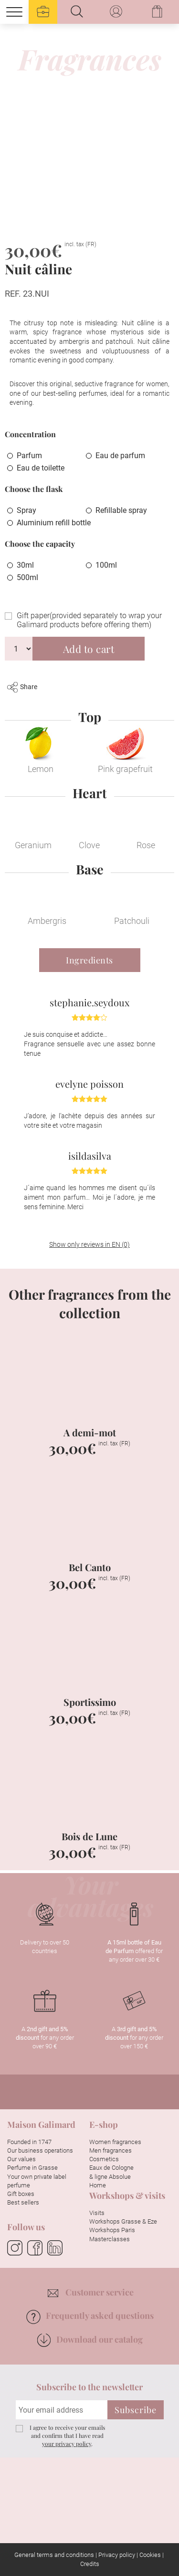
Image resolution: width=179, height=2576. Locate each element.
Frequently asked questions (90, 2315)
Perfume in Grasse (32, 2167)
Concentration (30, 434)
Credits (89, 2563)
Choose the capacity (40, 544)
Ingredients (89, 960)
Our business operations (40, 2150)
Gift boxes (20, 2193)
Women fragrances (115, 2141)
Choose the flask (34, 489)
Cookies (150, 2554)
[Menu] (14, 12)
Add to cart (89, 648)
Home (97, 2185)
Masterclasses (109, 2239)
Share (22, 687)
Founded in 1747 (29, 2141)
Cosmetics (104, 2159)
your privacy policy (66, 2443)
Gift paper (89, 620)
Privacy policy (116, 2554)
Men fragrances (110, 2150)
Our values (21, 2159)
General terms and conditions (54, 2554)
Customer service (91, 2292)
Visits (97, 2212)
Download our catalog (90, 2339)
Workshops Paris (112, 2230)
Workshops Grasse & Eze (123, 2221)
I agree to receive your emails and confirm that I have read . (67, 2435)
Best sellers (23, 2202)
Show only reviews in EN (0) (89, 1244)
